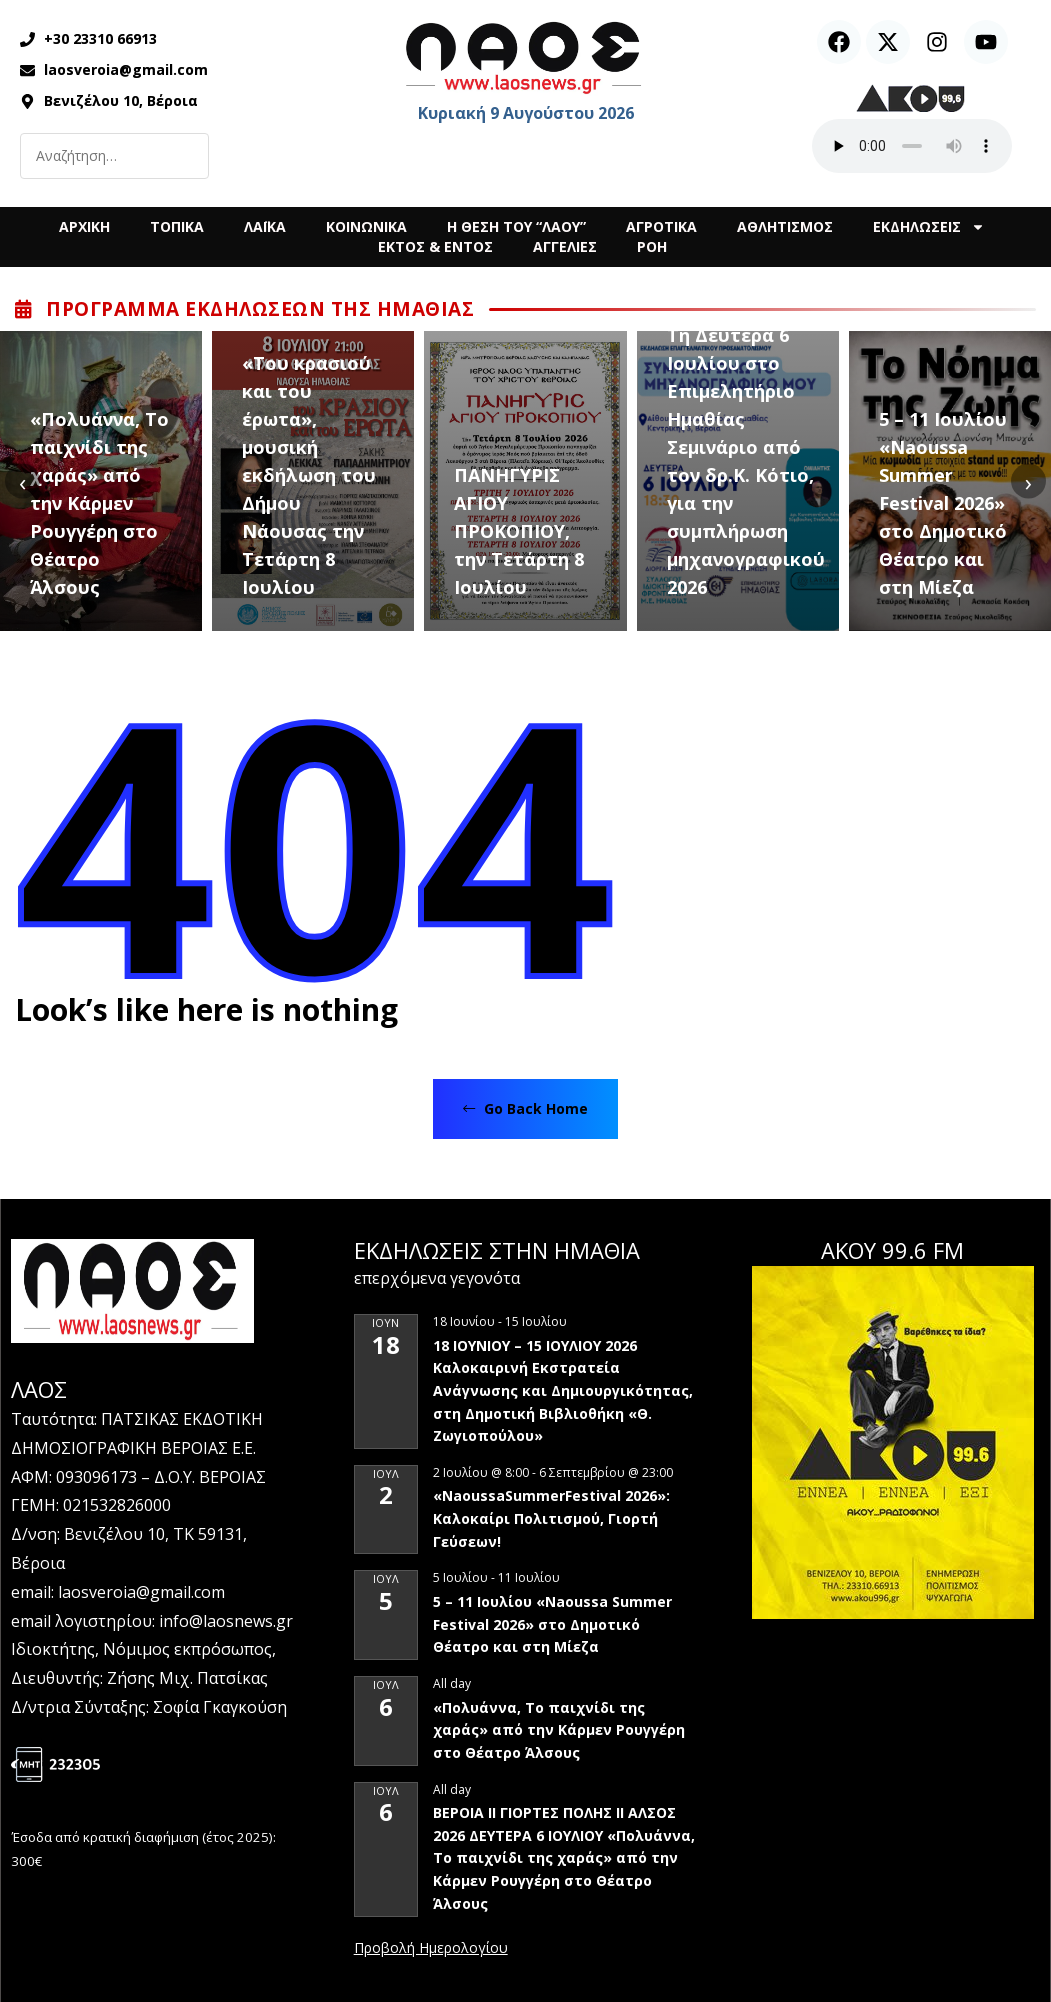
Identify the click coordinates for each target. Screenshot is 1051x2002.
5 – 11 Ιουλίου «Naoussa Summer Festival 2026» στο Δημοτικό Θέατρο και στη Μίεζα (943, 503)
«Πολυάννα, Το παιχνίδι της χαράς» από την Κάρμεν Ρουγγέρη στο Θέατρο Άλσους (99, 503)
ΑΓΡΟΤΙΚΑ (661, 226)
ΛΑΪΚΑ (265, 226)
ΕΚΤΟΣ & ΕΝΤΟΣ (435, 246)
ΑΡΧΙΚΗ (84, 226)
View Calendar (431, 1949)
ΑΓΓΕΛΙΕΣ (565, 246)
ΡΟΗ (652, 246)
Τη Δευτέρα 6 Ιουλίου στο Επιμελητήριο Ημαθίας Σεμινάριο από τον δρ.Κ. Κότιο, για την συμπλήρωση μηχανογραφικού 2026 (746, 461)
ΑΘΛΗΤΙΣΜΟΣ (785, 226)
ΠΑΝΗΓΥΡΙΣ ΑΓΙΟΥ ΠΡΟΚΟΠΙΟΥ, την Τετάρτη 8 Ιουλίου (519, 531)
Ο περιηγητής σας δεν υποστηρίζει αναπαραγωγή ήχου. (912, 146)
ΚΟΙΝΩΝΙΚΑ (366, 226)
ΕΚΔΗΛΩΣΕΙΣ (929, 227)
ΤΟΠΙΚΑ (177, 226)
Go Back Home (525, 1108)
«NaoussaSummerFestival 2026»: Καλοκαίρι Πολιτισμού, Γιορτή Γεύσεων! (551, 1518)
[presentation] (22, 481)
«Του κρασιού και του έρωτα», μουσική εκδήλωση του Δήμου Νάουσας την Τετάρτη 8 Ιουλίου (309, 475)
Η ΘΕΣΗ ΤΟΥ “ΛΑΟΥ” (516, 226)
